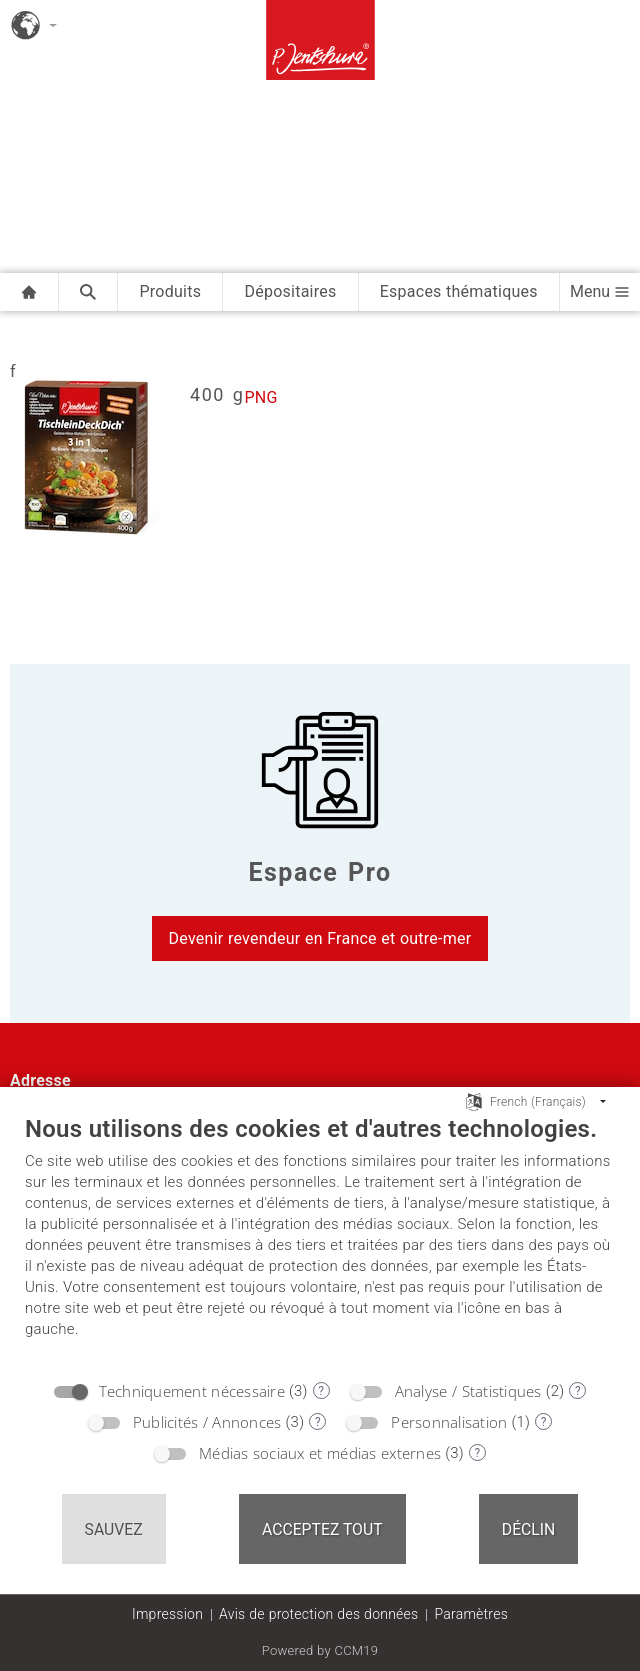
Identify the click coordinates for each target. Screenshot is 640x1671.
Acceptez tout (322, 1529)
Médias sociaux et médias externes (320, 1453)
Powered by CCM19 (320, 1650)
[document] (320, 1241)
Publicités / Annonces (207, 1422)
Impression (167, 1614)
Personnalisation (449, 1422)
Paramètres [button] (471, 1614)
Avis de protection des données (318, 1614)
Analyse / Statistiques (468, 1391)
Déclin (529, 1529)
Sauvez (114, 1529)
